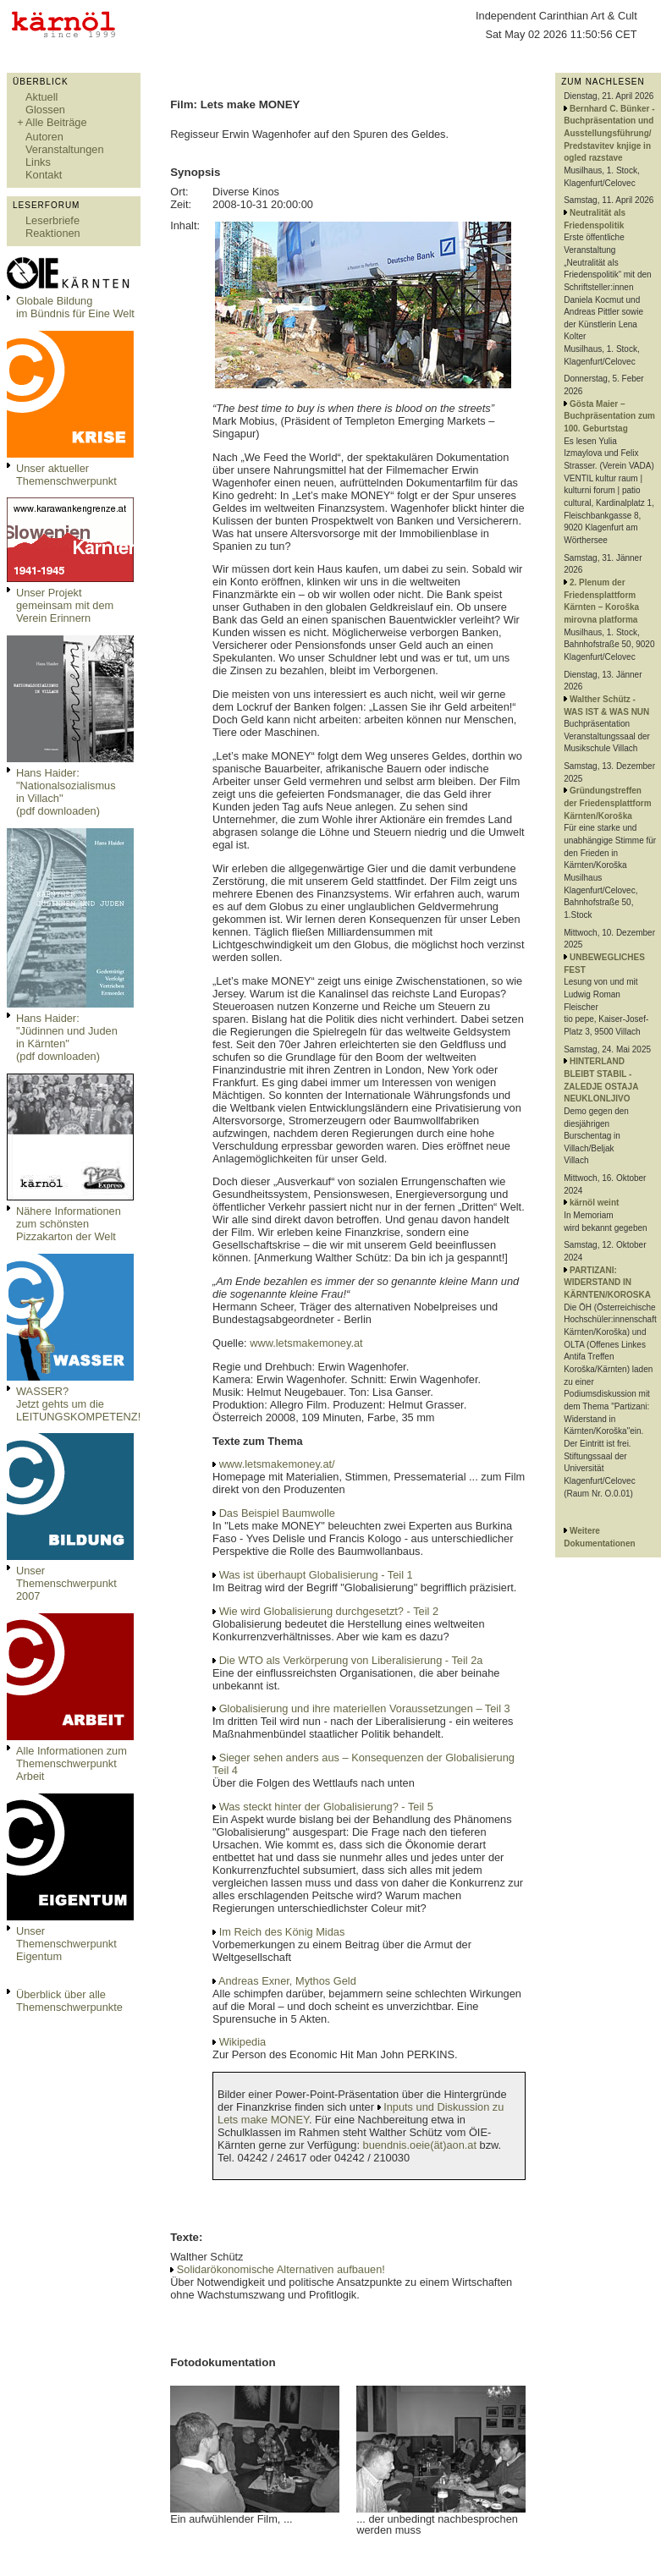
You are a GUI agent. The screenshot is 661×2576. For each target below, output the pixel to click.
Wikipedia (242, 2041)
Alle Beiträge (56, 122)
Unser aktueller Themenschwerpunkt (66, 474)
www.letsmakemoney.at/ (277, 1464)
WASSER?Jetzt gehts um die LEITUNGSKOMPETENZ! (78, 1404)
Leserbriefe (52, 220)
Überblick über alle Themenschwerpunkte (69, 2000)
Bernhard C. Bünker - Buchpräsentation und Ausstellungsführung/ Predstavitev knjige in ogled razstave (609, 133)
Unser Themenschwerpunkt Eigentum (66, 1944)
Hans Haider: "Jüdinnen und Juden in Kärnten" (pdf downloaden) (67, 1037)
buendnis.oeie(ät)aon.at (419, 2145)
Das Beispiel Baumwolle (277, 1513)
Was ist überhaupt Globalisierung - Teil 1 (316, 1574)
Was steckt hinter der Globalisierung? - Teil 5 (326, 1806)
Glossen (45, 109)
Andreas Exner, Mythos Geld (287, 1981)
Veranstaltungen (64, 149)
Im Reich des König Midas (282, 1931)
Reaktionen (52, 233)
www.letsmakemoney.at (306, 1343)
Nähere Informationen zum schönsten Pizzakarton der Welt (68, 1224)
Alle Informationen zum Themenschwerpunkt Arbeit (71, 1763)
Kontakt (43, 174)
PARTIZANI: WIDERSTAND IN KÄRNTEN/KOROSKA (607, 1282)
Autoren (44, 136)
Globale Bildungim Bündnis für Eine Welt (75, 307)
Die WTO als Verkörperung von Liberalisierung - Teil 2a (351, 1660)
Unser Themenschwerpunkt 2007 (66, 1583)
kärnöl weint (594, 1202)
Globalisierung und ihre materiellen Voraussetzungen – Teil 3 (364, 1708)
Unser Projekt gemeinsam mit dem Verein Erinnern (64, 605)
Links (38, 162)
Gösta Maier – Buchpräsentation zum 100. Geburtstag (609, 416)
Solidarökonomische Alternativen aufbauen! (281, 2269)
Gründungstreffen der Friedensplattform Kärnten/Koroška (607, 803)
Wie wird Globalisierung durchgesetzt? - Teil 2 (328, 1611)
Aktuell (41, 97)
